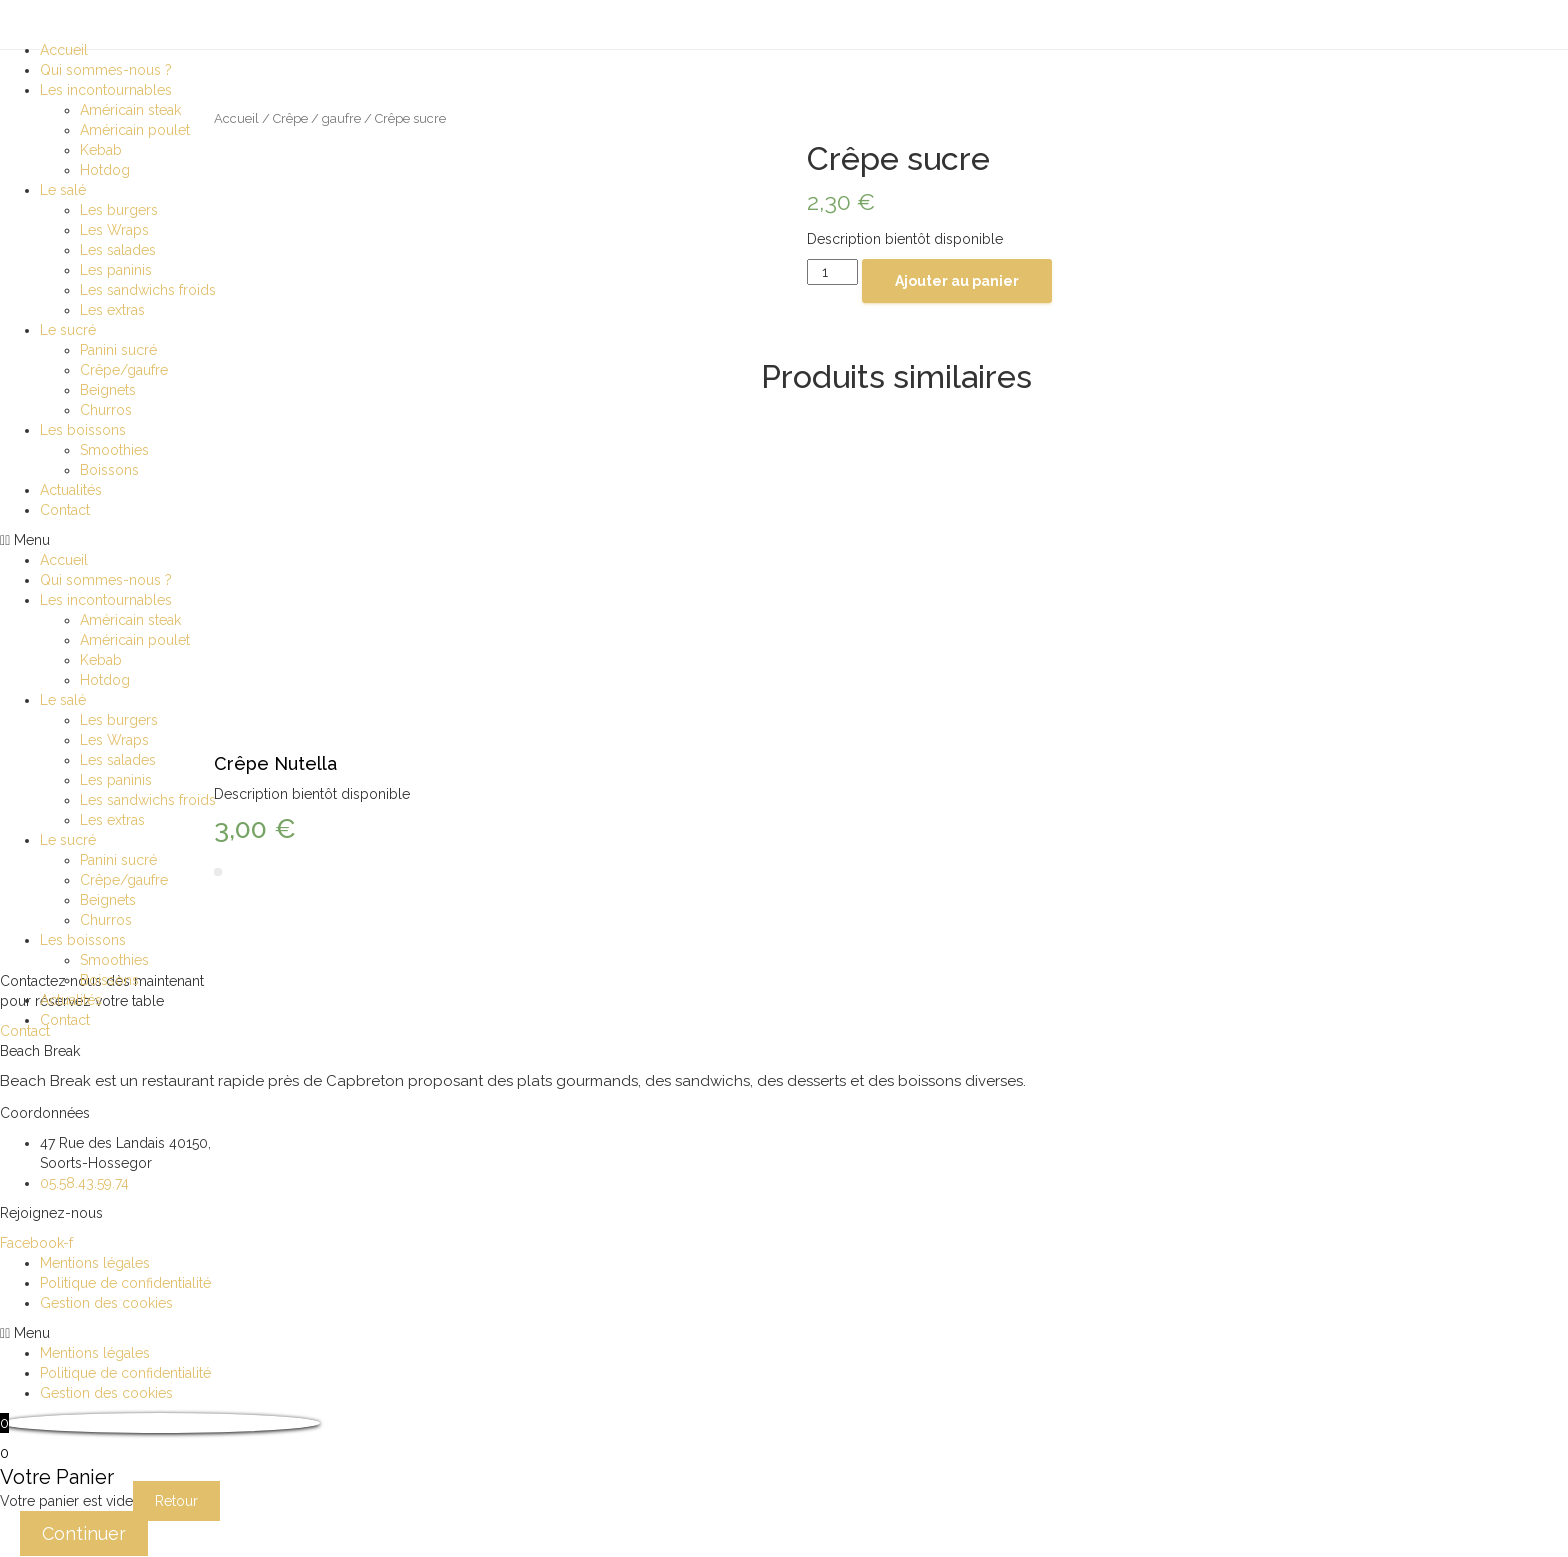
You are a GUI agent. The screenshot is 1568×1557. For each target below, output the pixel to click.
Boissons (109, 470)
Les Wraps (114, 230)
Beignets (108, 390)
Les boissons (83, 430)
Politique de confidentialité (125, 1283)
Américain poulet (135, 130)
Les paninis (116, 270)
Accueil (64, 50)
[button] (784, 540)
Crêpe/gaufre (124, 370)
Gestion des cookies (106, 1303)
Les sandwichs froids (148, 290)
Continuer (84, 1533)
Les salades (118, 250)
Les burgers (119, 210)
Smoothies (114, 450)
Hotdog (105, 170)
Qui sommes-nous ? (106, 70)
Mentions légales (95, 1263)
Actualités (71, 490)
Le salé (63, 190)
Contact (65, 510)
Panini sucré (118, 350)
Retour (176, 1501)
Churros (106, 410)
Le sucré (68, 330)
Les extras (112, 310)
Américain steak (130, 110)
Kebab (101, 150)
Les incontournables (106, 90)
